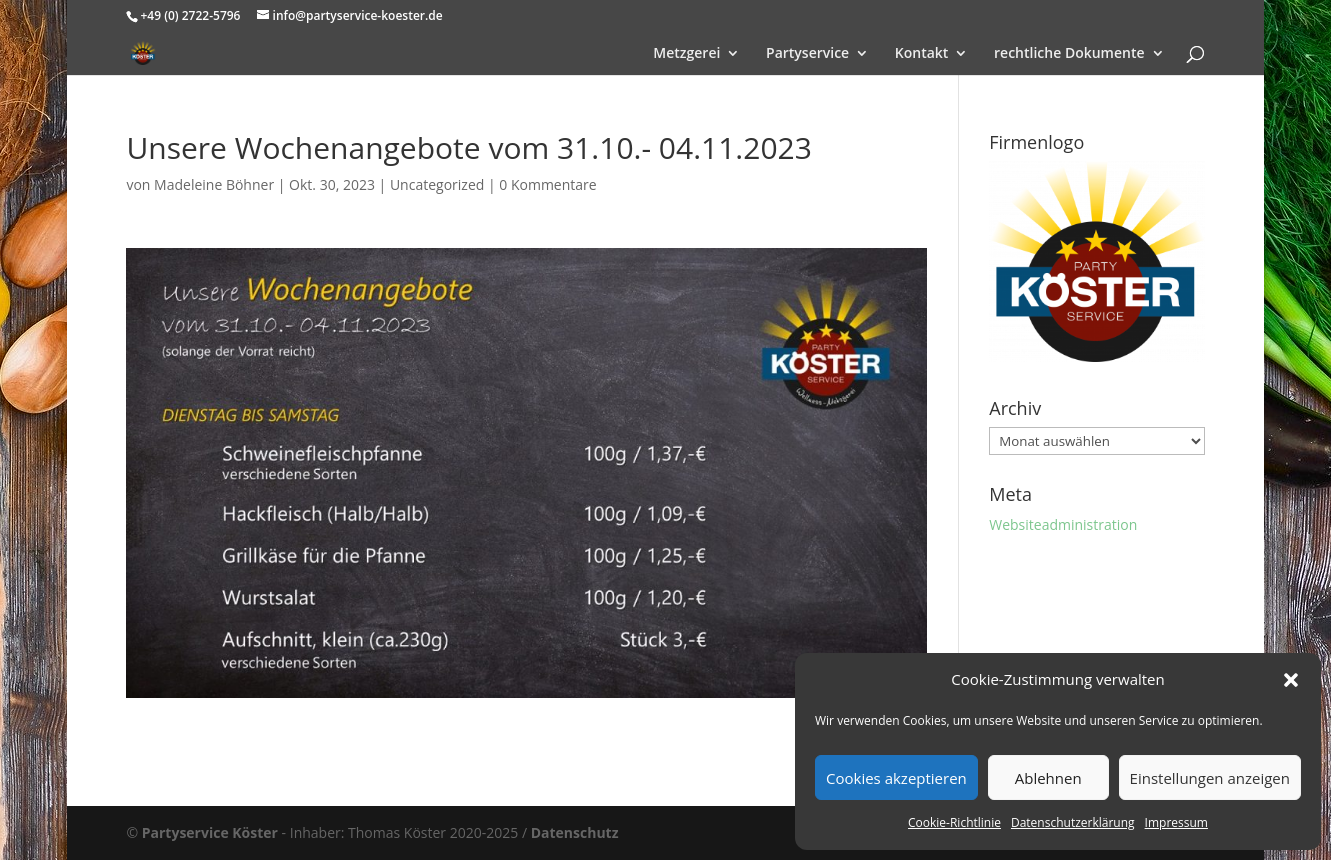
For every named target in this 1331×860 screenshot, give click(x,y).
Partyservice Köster (210, 832)
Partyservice (807, 54)
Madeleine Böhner (214, 184)
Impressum (1176, 822)
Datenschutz (575, 832)
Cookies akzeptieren (896, 778)
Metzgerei (686, 54)
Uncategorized (437, 184)
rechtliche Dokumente (1069, 54)
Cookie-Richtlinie (954, 822)
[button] (1291, 680)
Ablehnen (1048, 778)
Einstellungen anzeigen (1210, 778)
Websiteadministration (1063, 524)
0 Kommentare (547, 184)
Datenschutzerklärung (1073, 822)
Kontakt (922, 54)
